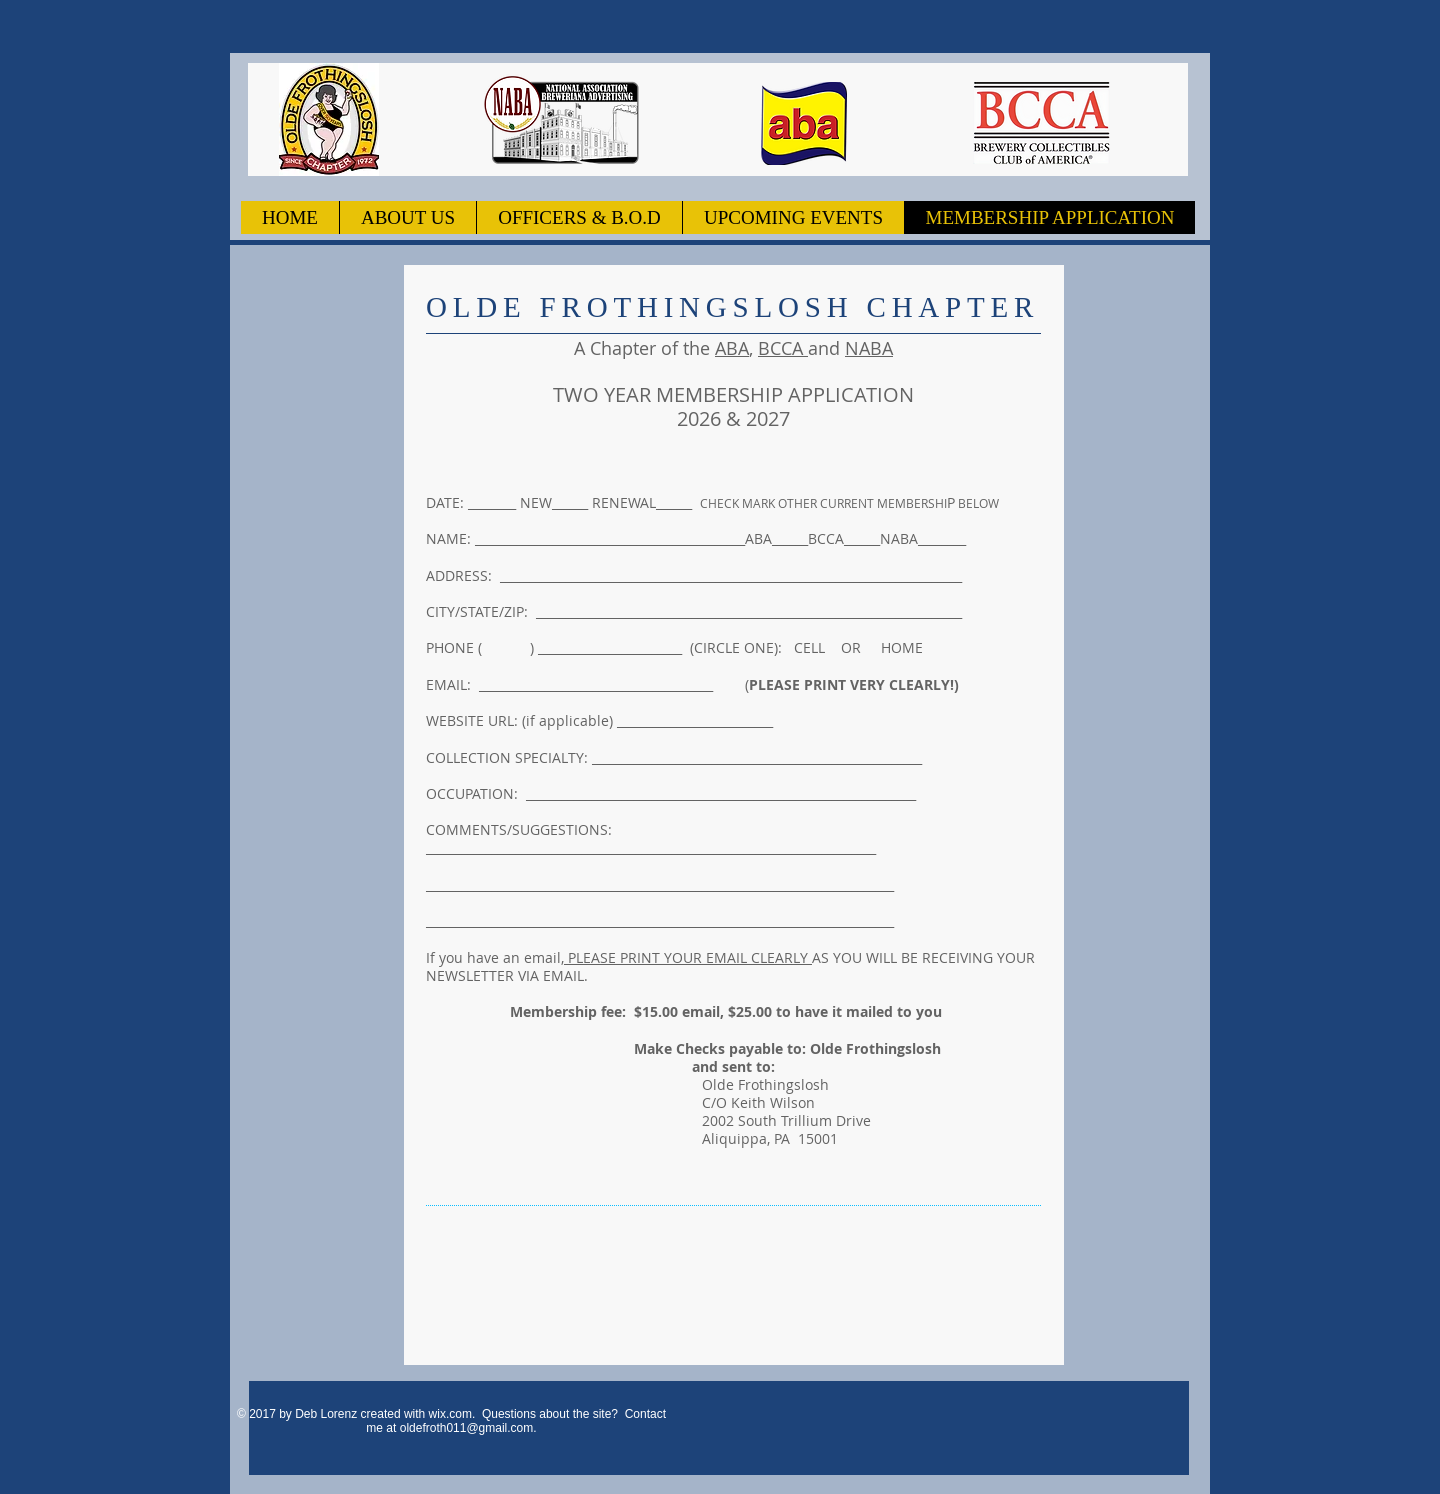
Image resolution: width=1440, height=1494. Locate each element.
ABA (732, 348)
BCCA (783, 348)
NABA (869, 348)
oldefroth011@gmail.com (467, 1428)
